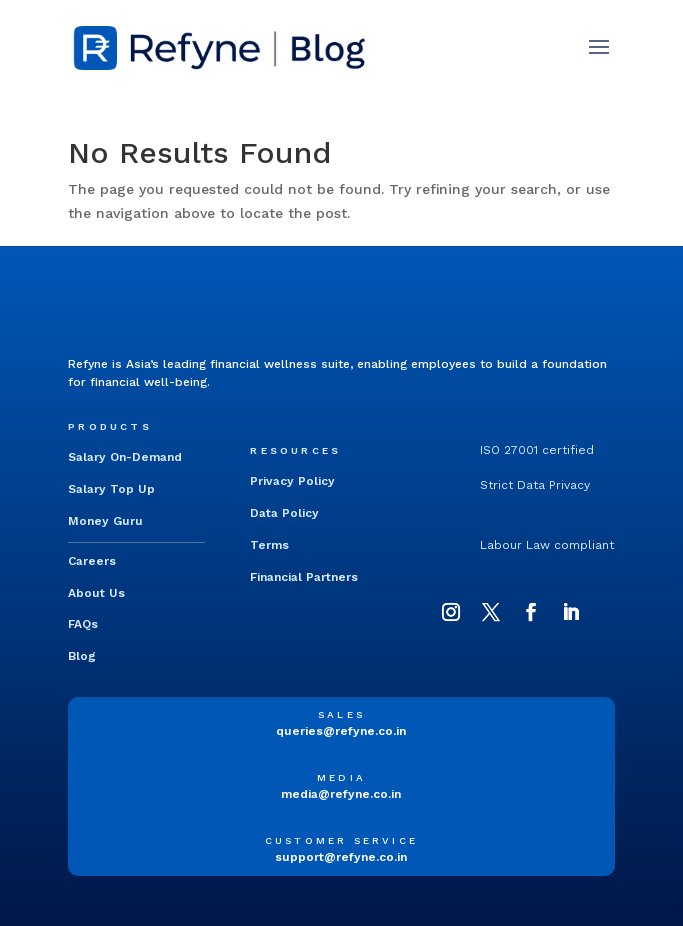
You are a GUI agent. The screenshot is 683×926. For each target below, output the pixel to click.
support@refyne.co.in (341, 857)
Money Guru (105, 521)
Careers (92, 561)
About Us (96, 593)
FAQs (83, 624)
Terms (269, 545)
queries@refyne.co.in (341, 731)
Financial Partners (304, 577)
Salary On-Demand (125, 457)
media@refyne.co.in (341, 794)
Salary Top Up (111, 489)
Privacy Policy (292, 481)
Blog (82, 656)
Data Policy (284, 513)
